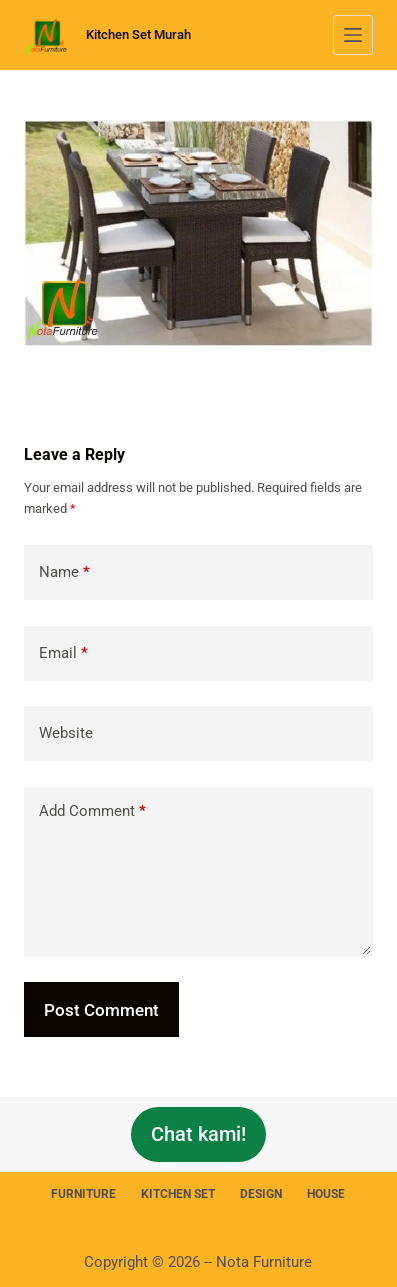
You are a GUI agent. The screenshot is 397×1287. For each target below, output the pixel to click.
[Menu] (353, 35)
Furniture (83, 1194)
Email (63, 653)
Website (66, 733)
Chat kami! (198, 1134)
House (326, 1194)
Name (64, 572)
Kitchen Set (178, 1194)
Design (261, 1194)
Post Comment (101, 1010)
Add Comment (92, 811)
